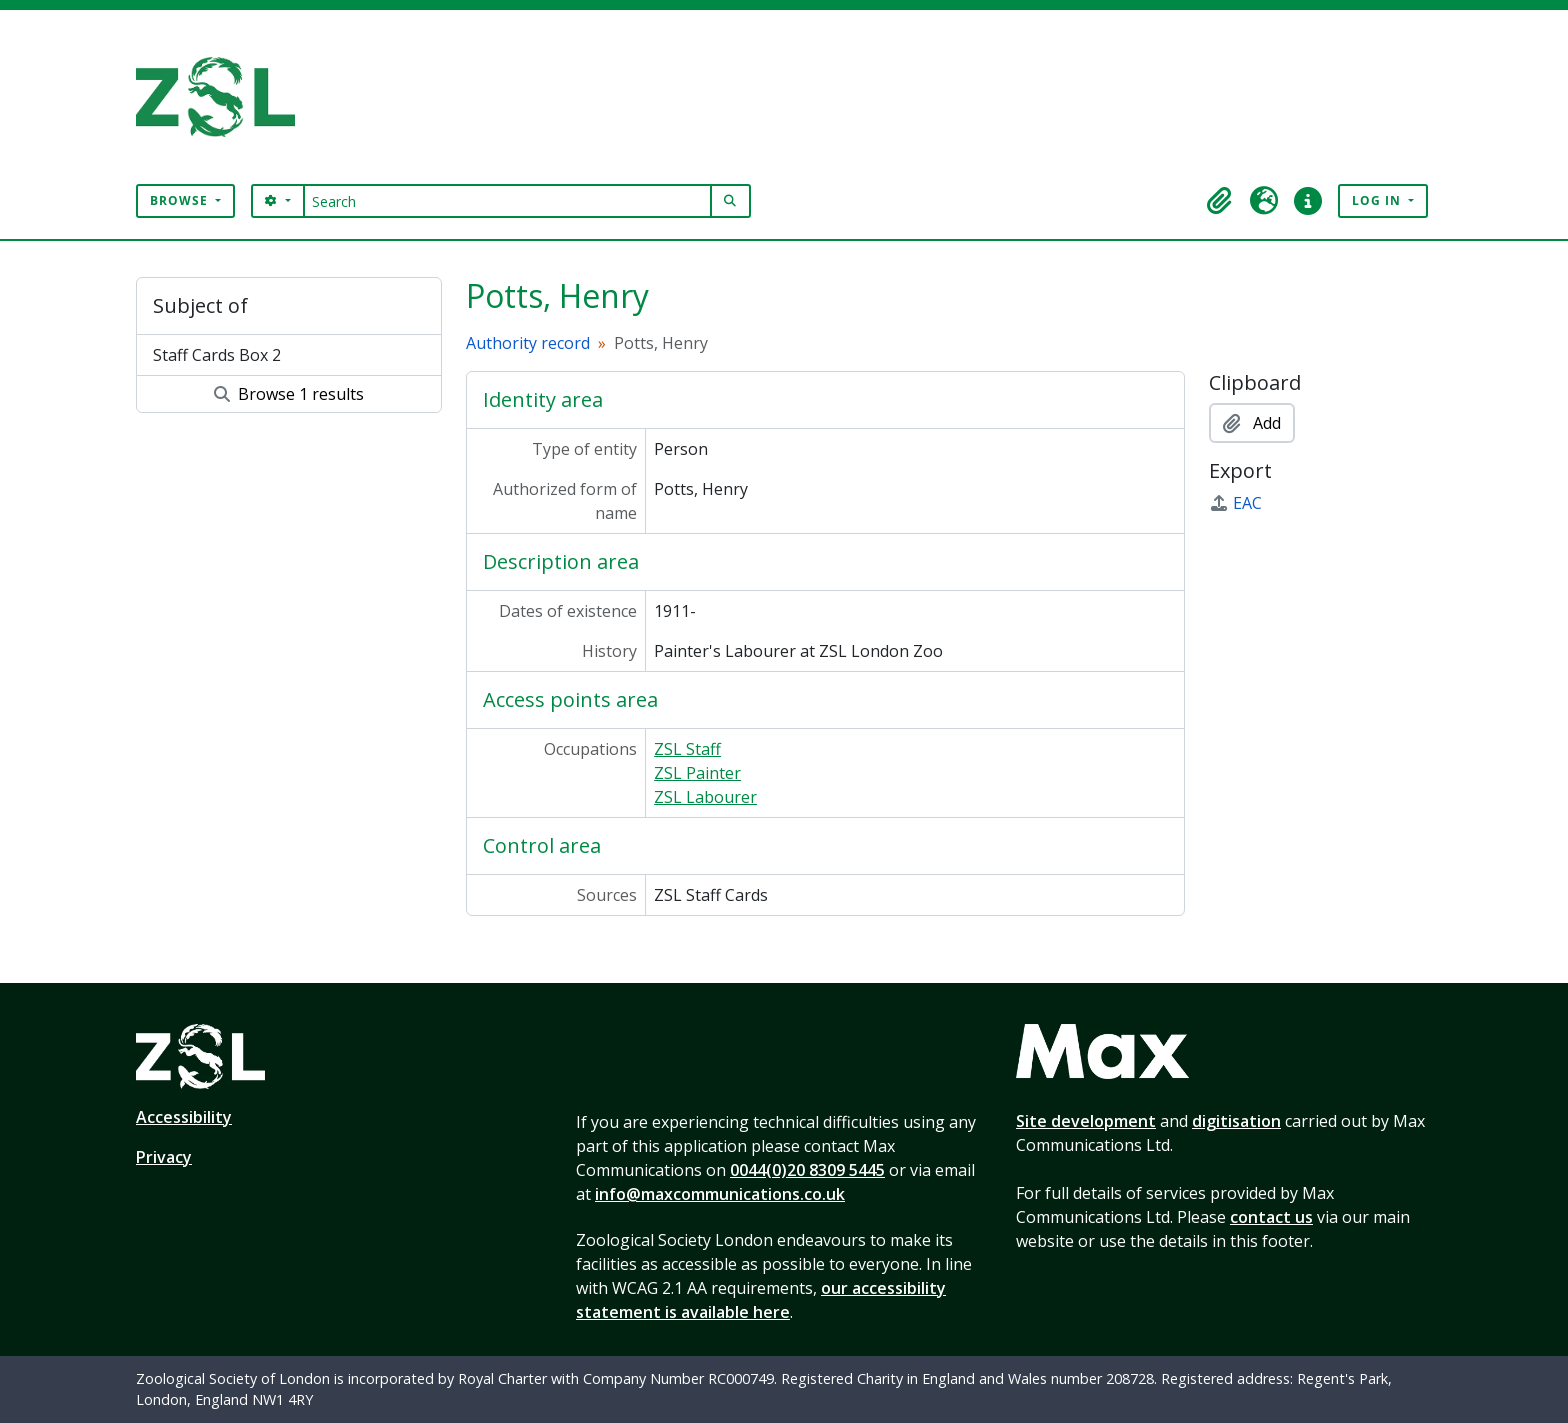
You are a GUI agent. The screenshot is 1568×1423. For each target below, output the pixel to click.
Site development (1086, 1121)
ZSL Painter (697, 773)
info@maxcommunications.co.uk (720, 1194)
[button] (1220, 201)
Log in (1378, 200)
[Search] (507, 201)
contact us (1271, 1217)
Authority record (528, 343)
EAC (1235, 503)
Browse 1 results (289, 394)
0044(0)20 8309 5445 (807, 1170)
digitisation (1236, 1121)
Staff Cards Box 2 (217, 355)
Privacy (164, 1157)
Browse (181, 200)
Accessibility (184, 1117)
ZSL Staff (687, 749)
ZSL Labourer (705, 797)
